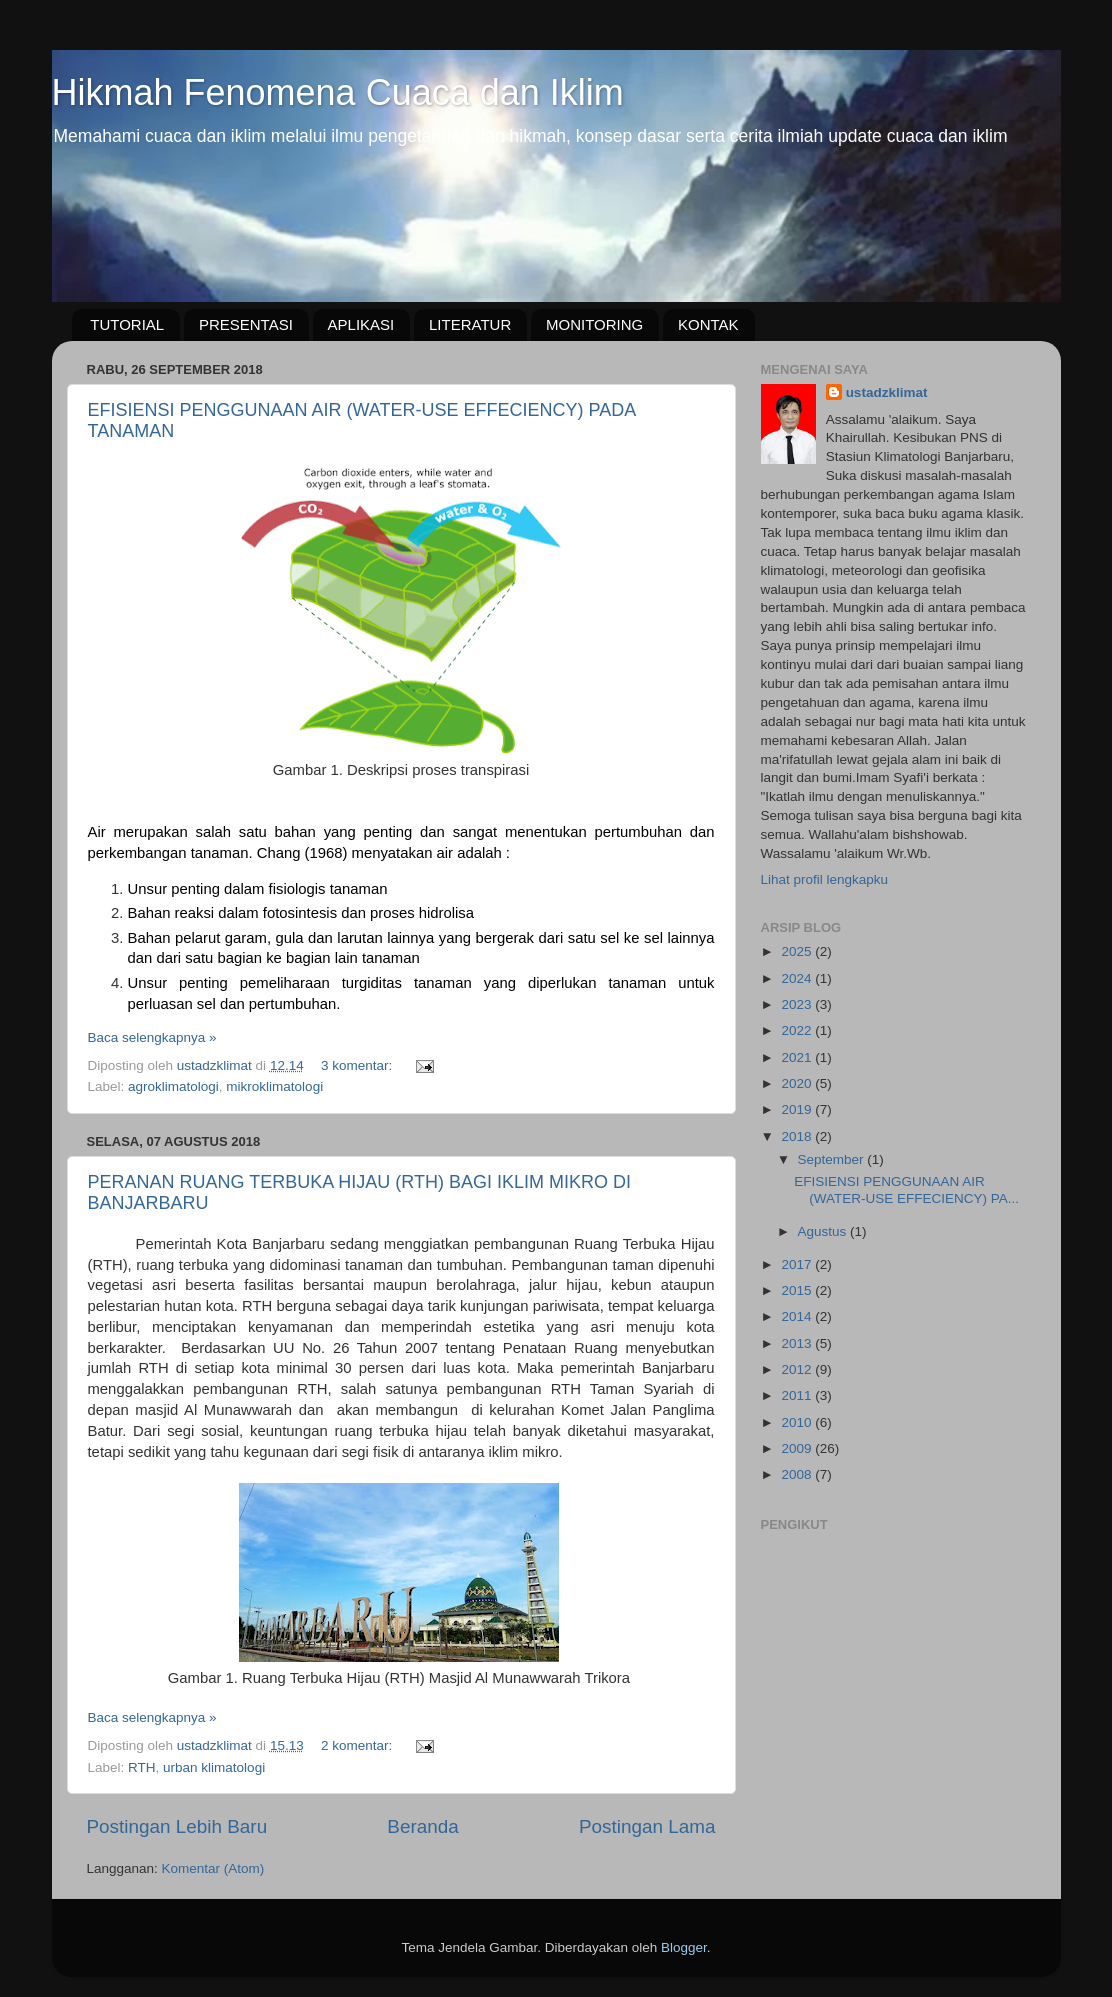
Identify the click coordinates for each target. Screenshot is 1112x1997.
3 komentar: (358, 1065)
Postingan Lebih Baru (177, 1826)
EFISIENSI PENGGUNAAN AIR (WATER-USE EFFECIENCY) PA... (906, 1189)
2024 (798, 978)
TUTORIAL (127, 324)
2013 (798, 1343)
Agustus (824, 1231)
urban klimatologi (214, 1767)
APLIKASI (361, 324)
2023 (798, 1004)
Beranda (422, 1826)
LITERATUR (470, 324)
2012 (798, 1369)
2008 (798, 1474)
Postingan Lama (647, 1826)
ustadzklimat (887, 392)
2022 (798, 1030)
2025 (798, 951)
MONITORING (594, 324)
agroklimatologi (173, 1086)
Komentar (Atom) (213, 1868)
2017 (798, 1264)
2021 (798, 1057)
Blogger (684, 1947)
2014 (798, 1316)
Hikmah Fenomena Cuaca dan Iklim (338, 92)
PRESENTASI (246, 324)
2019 (798, 1109)
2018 (798, 1136)
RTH (142, 1767)
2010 (798, 1422)
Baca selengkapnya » (152, 1037)
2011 (798, 1395)
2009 (798, 1448)
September (833, 1159)
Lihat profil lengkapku (825, 879)
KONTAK (708, 324)
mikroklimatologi (274, 1086)
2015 (798, 1290)
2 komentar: (358, 1745)
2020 (798, 1083)
